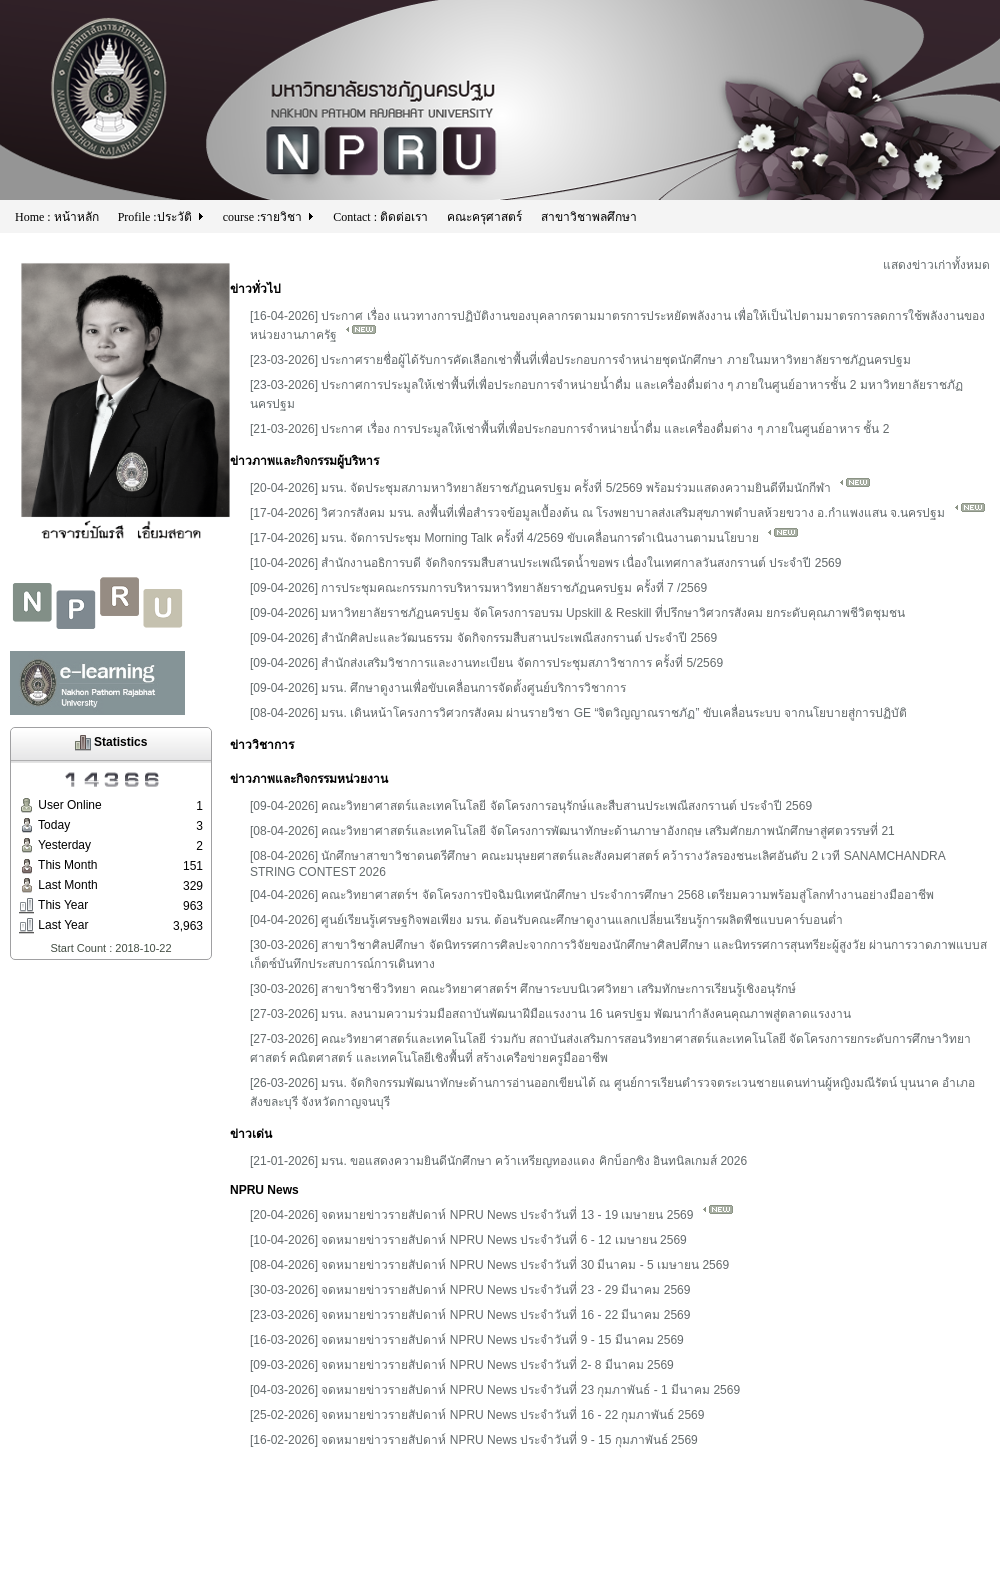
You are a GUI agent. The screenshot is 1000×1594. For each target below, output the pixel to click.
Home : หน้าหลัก (57, 217)
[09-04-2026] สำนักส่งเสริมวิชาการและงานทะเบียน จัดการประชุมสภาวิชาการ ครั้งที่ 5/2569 (486, 663)
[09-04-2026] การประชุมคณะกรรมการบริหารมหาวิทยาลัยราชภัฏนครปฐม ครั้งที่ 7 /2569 (478, 588)
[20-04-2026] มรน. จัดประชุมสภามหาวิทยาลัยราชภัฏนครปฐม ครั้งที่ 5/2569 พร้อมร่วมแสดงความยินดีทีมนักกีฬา (560, 488)
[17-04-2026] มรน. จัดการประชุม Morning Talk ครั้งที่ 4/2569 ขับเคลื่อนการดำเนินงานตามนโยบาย (524, 538)
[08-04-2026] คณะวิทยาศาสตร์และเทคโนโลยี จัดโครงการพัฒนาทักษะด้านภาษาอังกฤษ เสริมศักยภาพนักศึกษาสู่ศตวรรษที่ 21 (572, 831)
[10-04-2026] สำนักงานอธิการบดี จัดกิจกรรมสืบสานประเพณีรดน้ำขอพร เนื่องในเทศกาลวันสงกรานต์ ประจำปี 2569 (545, 563)
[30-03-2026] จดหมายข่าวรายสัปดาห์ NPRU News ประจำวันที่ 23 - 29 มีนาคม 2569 (470, 1290)
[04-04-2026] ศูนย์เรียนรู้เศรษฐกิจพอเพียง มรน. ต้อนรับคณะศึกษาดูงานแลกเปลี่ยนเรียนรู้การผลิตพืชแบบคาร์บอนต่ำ (546, 920)
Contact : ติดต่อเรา (380, 217)
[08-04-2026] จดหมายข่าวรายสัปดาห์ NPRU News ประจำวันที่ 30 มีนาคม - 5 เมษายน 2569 (489, 1265)
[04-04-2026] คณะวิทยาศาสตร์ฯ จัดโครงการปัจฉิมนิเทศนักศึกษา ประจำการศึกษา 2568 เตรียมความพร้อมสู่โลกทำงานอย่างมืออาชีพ (592, 895)
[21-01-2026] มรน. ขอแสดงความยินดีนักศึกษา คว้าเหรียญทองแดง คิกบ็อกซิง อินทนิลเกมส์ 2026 (498, 1161)
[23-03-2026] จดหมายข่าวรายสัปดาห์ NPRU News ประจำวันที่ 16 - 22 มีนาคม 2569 (470, 1315)
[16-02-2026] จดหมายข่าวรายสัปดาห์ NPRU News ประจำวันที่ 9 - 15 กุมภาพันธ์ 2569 (474, 1440)
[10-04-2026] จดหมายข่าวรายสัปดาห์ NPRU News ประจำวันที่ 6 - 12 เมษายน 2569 (468, 1240)
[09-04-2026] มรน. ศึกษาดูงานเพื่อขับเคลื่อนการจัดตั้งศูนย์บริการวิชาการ (438, 688)
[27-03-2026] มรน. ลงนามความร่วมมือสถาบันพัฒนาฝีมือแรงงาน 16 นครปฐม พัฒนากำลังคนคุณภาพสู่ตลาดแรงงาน (550, 1014)
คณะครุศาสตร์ (484, 217)
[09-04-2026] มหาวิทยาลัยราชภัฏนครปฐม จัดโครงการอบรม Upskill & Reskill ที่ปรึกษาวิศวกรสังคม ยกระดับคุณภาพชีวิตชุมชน (577, 613)
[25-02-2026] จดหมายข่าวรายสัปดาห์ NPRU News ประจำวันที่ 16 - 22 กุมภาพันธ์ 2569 (477, 1415)
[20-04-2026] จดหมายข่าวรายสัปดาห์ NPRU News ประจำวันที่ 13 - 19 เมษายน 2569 (492, 1215)
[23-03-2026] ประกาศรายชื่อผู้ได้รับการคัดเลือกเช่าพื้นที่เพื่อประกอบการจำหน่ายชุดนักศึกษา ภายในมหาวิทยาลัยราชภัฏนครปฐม (580, 360)
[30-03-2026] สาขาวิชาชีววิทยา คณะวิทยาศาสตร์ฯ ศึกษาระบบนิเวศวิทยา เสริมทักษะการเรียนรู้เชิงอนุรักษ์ (523, 989)
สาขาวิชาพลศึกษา (589, 217)
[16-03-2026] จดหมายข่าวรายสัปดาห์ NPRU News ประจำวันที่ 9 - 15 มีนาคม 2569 (467, 1340)
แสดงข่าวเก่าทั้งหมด (936, 265)
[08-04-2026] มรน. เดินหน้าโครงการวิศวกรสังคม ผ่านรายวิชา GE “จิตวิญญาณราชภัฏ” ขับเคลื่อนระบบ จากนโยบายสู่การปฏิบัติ (578, 713)
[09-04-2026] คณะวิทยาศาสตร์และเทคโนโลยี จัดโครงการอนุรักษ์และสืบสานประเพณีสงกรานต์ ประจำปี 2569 (531, 806)
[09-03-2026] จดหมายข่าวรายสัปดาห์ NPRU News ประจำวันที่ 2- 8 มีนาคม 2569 (462, 1365)
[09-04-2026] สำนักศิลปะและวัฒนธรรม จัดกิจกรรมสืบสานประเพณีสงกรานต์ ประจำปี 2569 (483, 638)
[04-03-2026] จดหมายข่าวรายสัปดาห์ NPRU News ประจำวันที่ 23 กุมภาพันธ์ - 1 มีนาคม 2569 (495, 1390)
